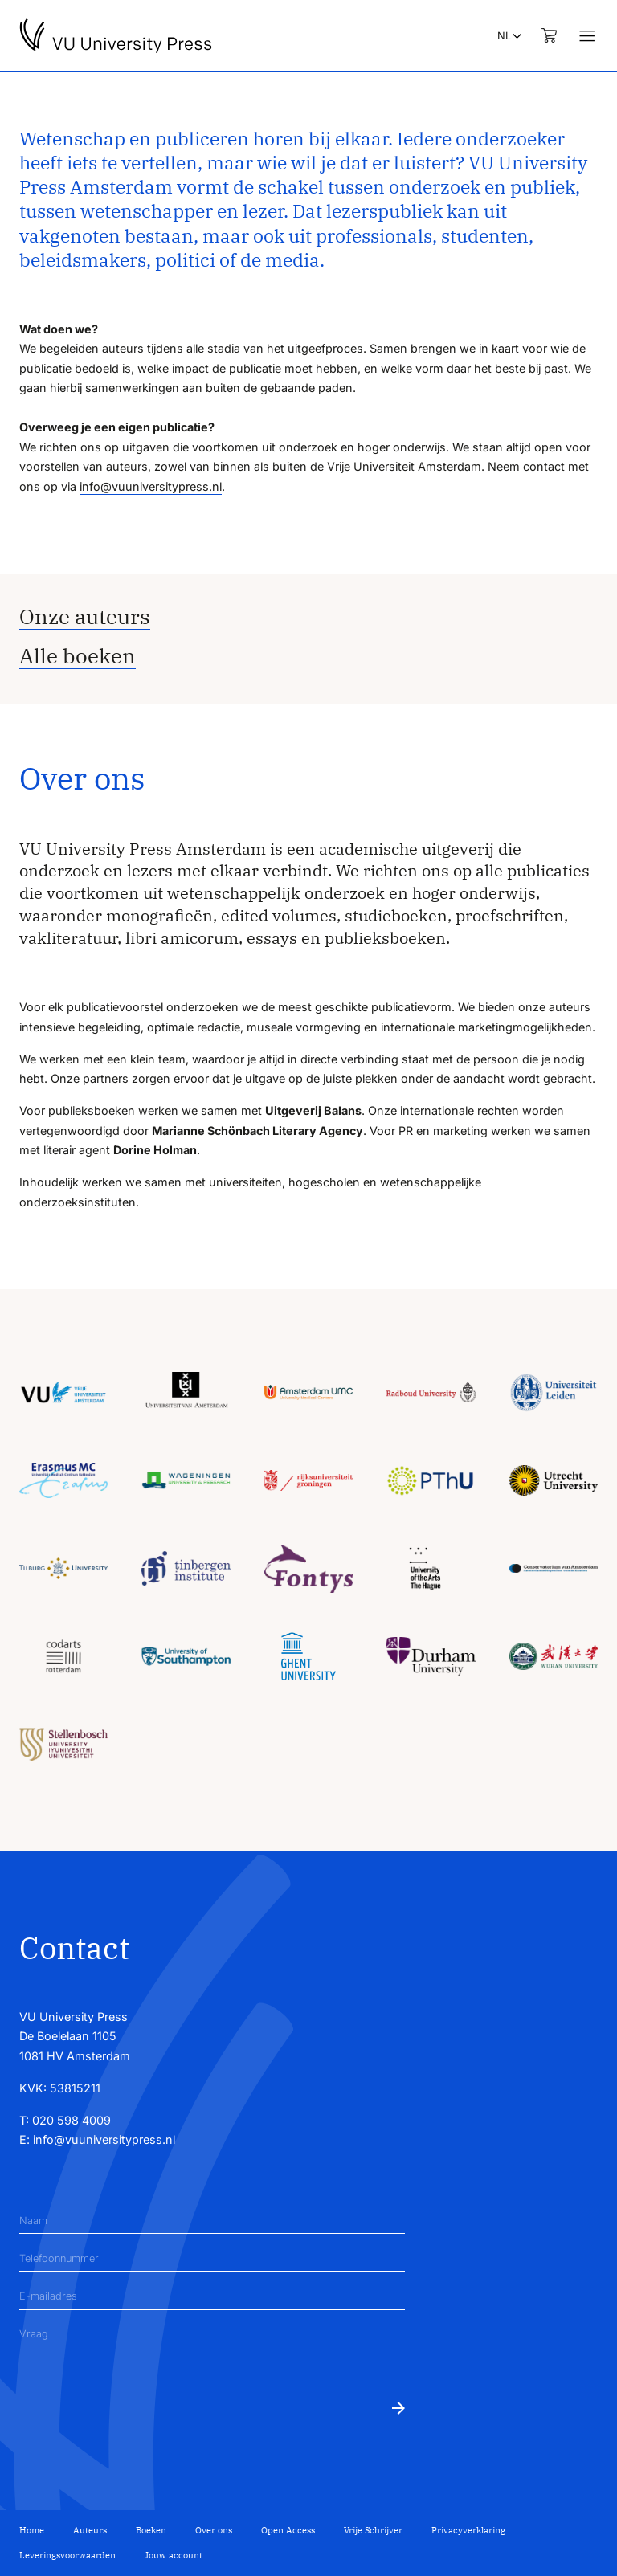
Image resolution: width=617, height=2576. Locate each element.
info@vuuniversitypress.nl (151, 486)
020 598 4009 (71, 2120)
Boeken (151, 2530)
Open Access (288, 2530)
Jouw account (173, 2555)
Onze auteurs (84, 616)
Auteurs (90, 2530)
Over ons (213, 2530)
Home (31, 2530)
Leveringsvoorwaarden (67, 2555)
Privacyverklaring (468, 2530)
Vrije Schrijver (373, 2530)
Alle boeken (77, 656)
